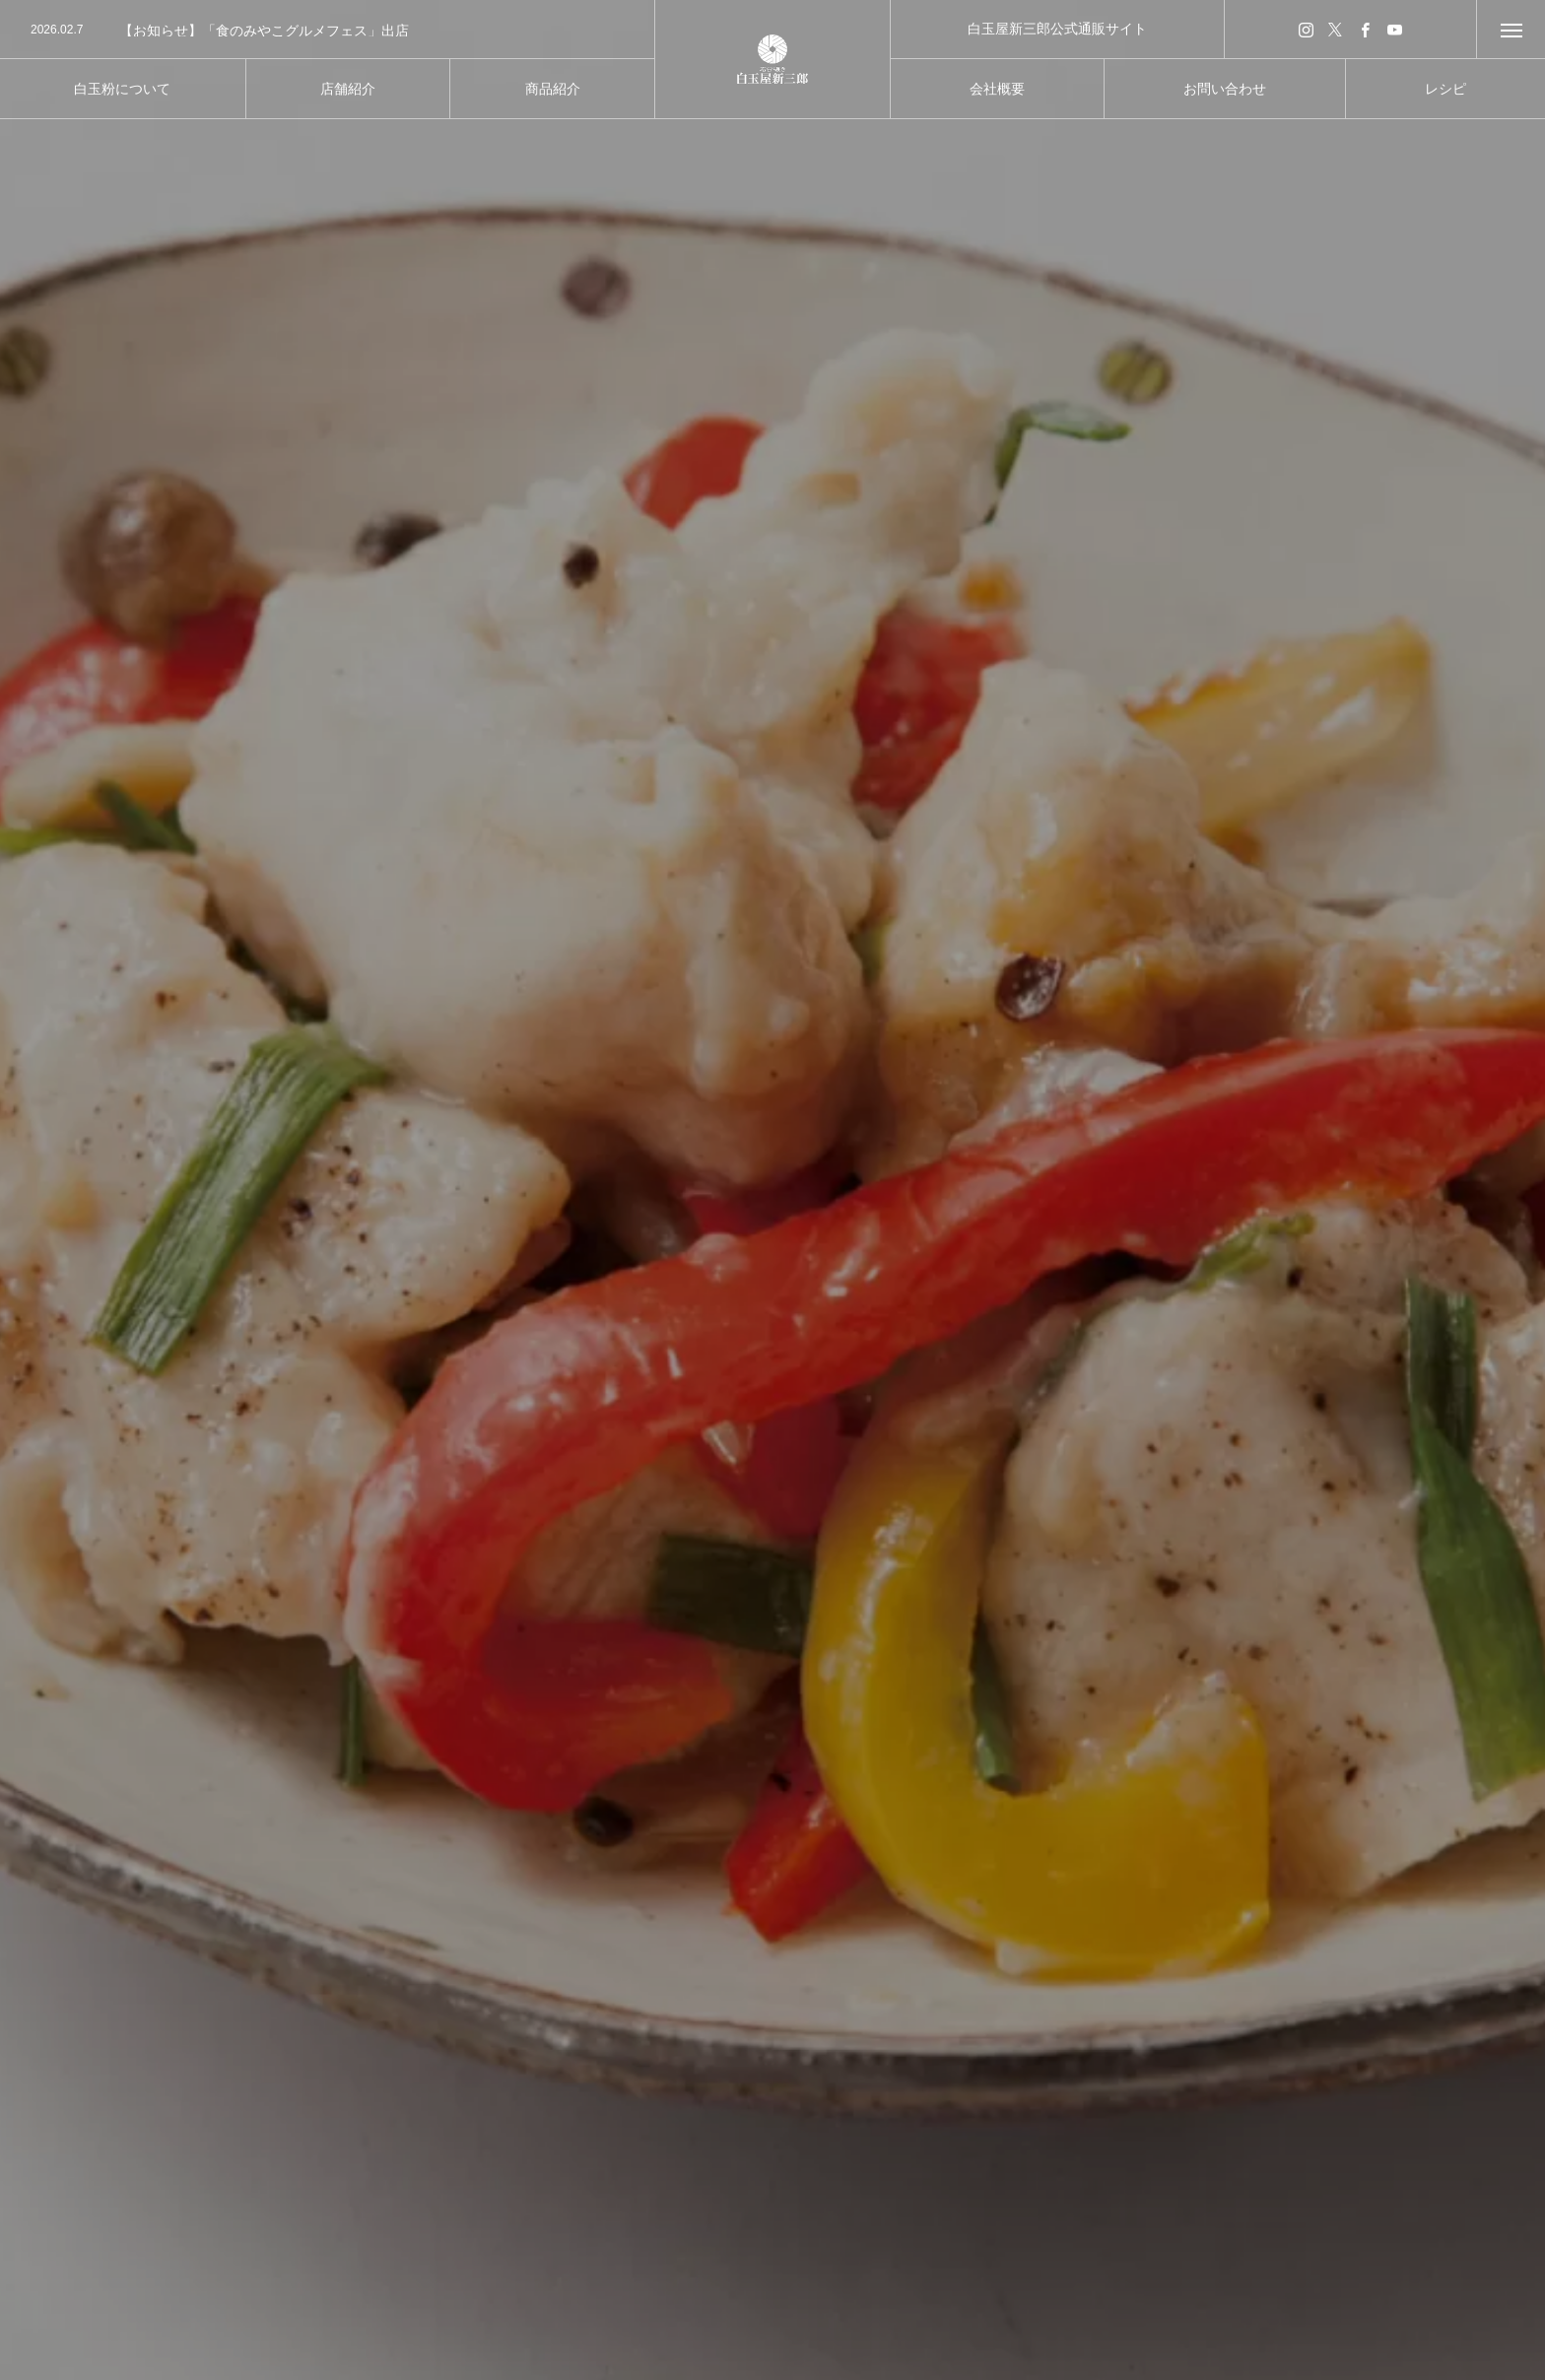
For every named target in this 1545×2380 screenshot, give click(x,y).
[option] (327, 30)
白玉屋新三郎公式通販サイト (1057, 28)
